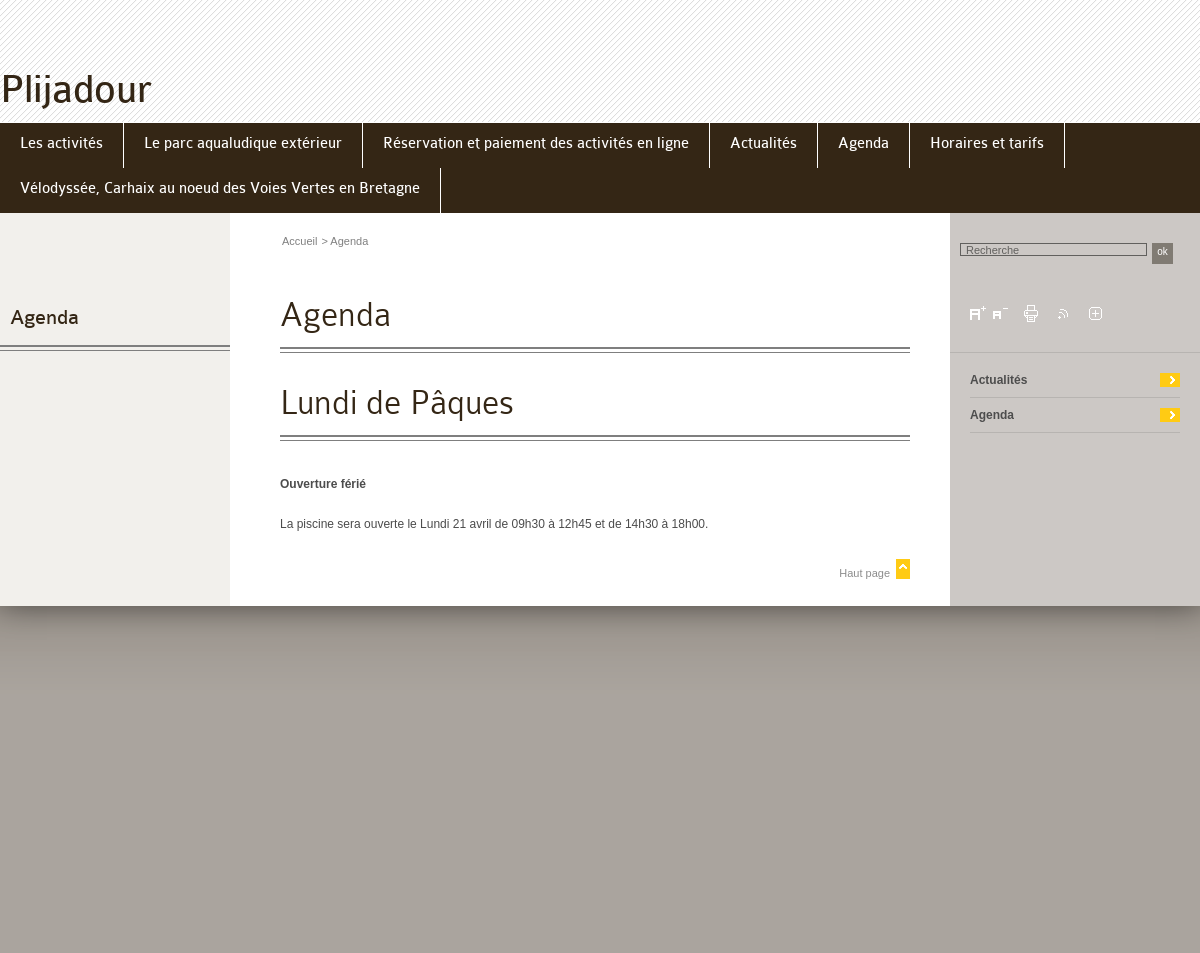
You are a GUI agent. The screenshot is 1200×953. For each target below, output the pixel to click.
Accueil (299, 241)
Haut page (864, 573)
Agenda (44, 317)
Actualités (998, 380)
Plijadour (76, 89)
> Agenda (344, 241)
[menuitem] (62, 145)
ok (1162, 251)
